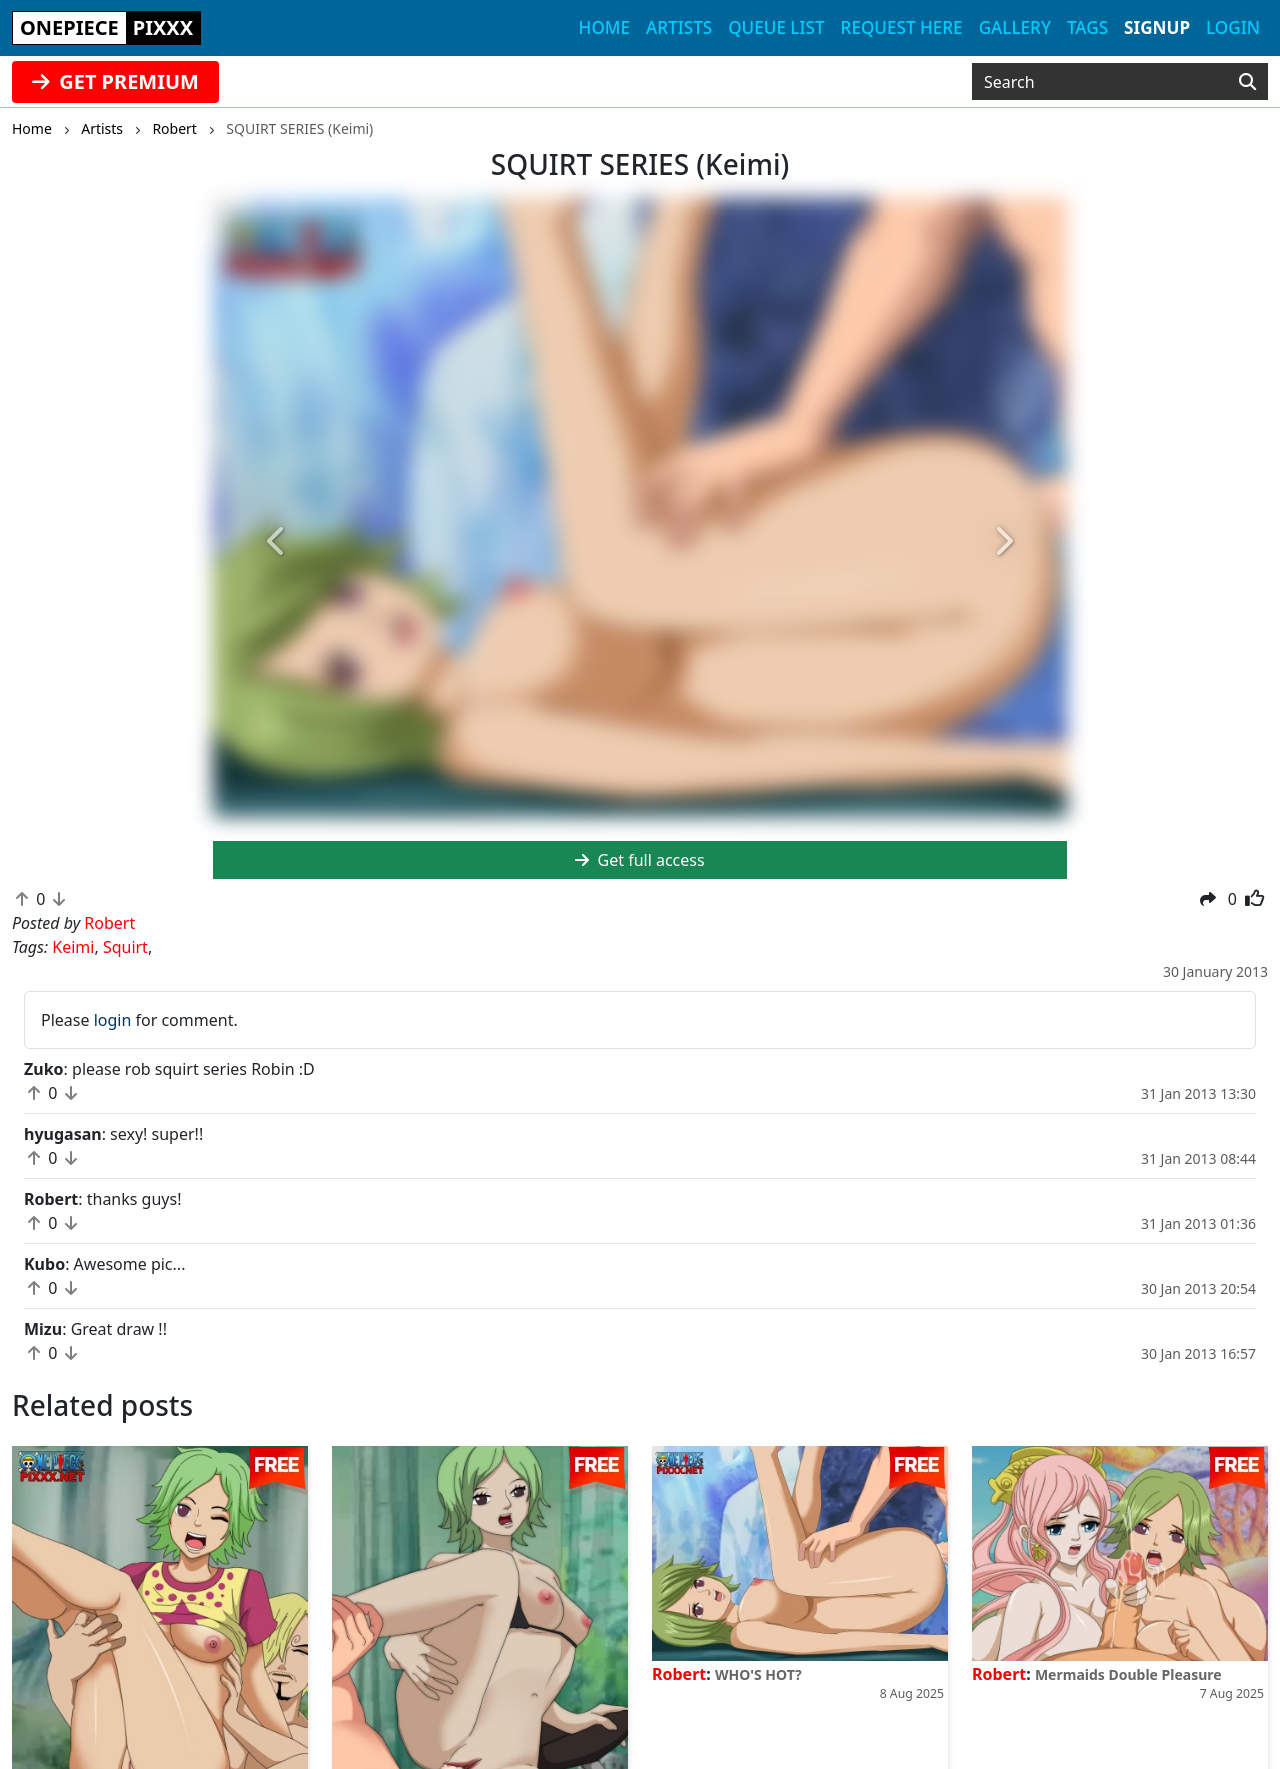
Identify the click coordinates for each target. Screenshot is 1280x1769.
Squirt (125, 947)
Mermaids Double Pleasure (1128, 1674)
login (113, 1020)
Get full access (639, 860)
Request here (902, 27)
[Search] (1247, 82)
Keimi (73, 947)
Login (1233, 27)
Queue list (776, 27)
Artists (679, 27)
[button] (277, 542)
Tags (1087, 27)
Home (604, 27)
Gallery (1015, 27)
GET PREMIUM (115, 81)
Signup (1157, 27)
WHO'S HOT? (758, 1674)
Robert (679, 1674)
